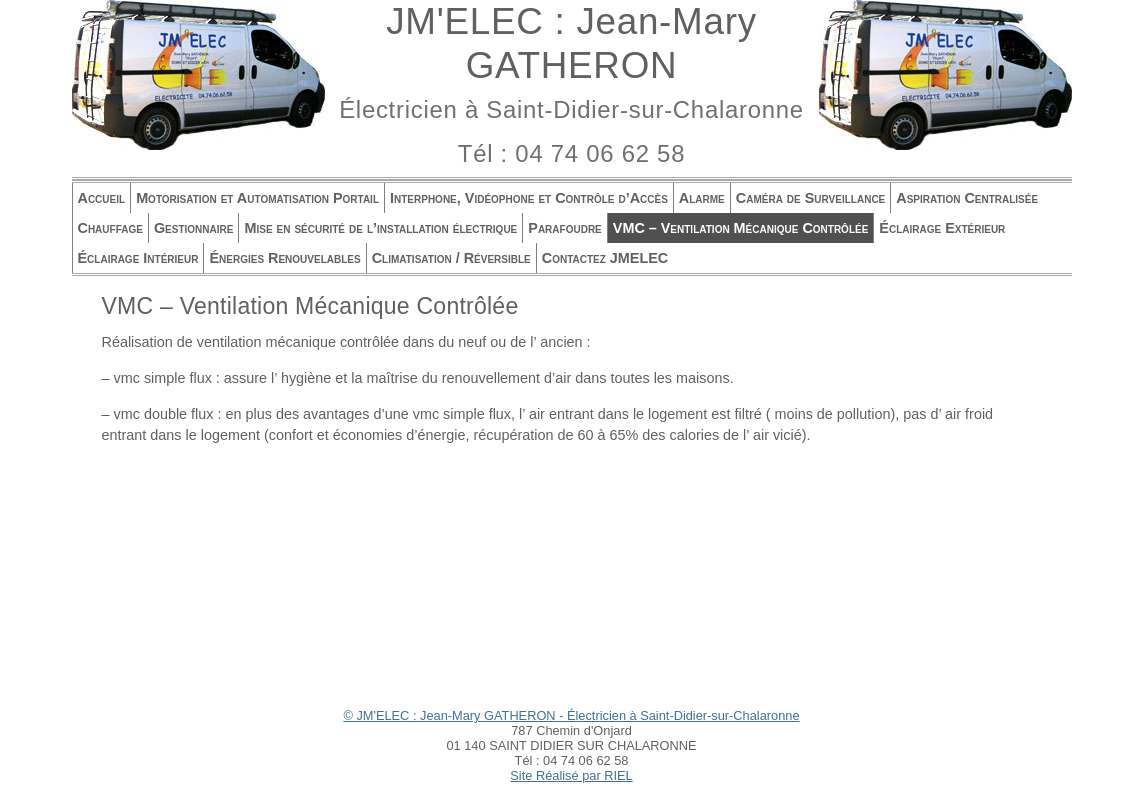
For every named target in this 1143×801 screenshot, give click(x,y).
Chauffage (110, 228)
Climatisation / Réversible (451, 258)
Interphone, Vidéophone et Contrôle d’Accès (529, 198)
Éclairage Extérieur (942, 228)
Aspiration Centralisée (967, 198)
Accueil (102, 198)
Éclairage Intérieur (138, 258)
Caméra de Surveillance (810, 198)
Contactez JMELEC (605, 258)
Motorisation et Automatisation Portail (257, 198)
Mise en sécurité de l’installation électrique (380, 228)
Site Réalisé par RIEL (571, 775)
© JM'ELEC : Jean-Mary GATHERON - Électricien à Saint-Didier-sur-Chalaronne (571, 715)
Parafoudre (565, 228)
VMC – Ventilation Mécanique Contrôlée (741, 228)
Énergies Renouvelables (284, 258)
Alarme (702, 198)
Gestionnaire (194, 228)
